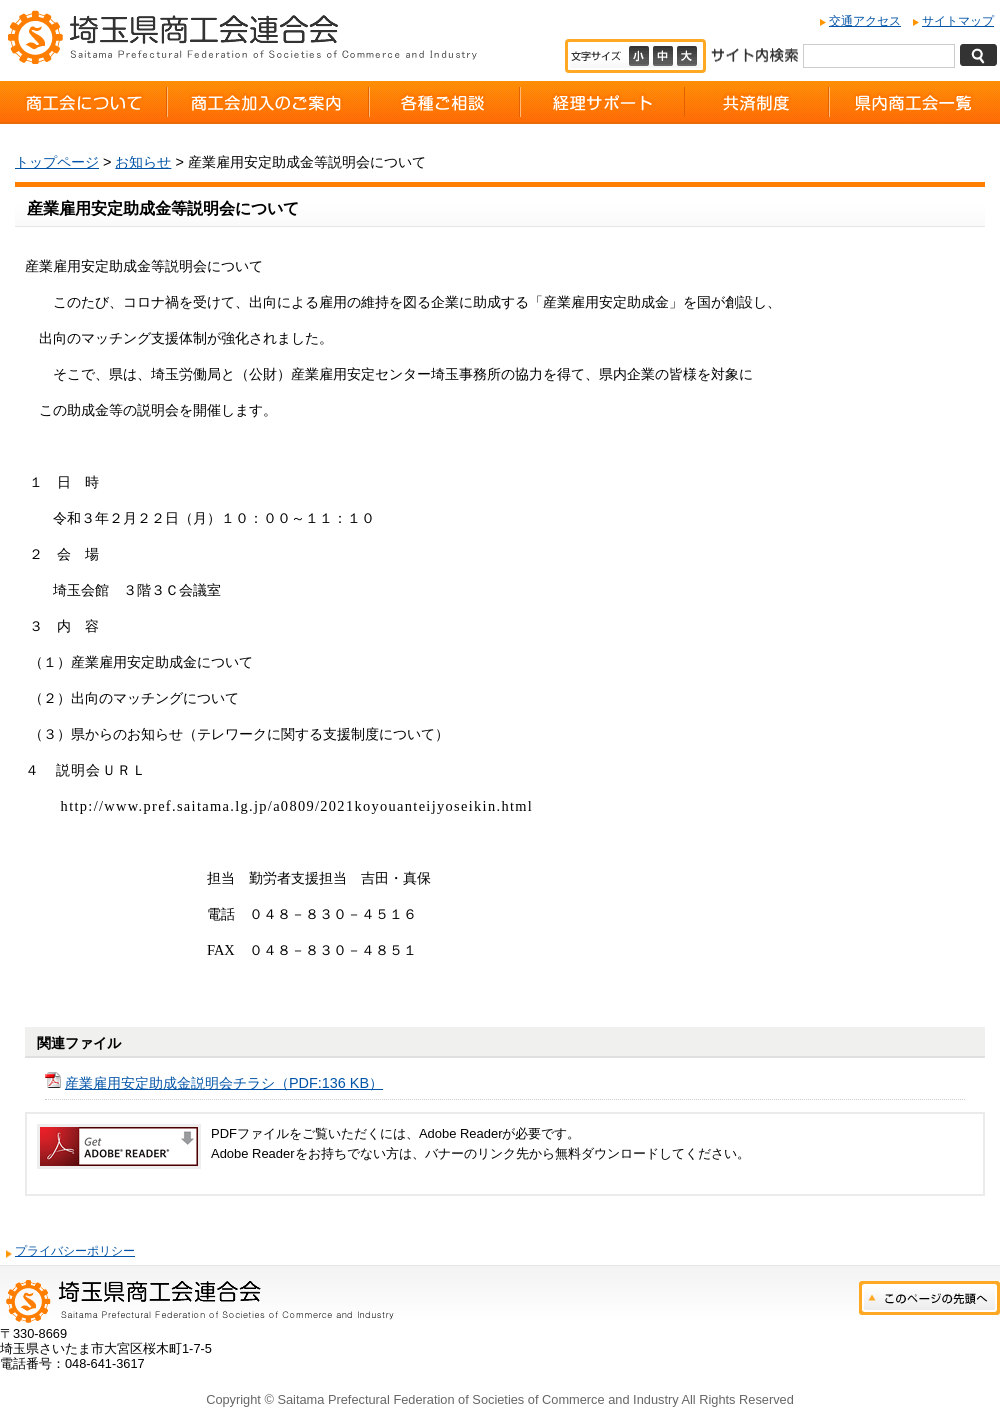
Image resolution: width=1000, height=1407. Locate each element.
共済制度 (757, 102)
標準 (665, 56)
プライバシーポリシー (75, 1251)
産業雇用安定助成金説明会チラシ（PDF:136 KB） (224, 1083)
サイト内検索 (754, 53)
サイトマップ (958, 21)
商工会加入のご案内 (268, 102)
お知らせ (143, 162)
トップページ (57, 162)
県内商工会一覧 (914, 102)
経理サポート (602, 102)
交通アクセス (865, 21)
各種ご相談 (444, 102)
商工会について (83, 102)
